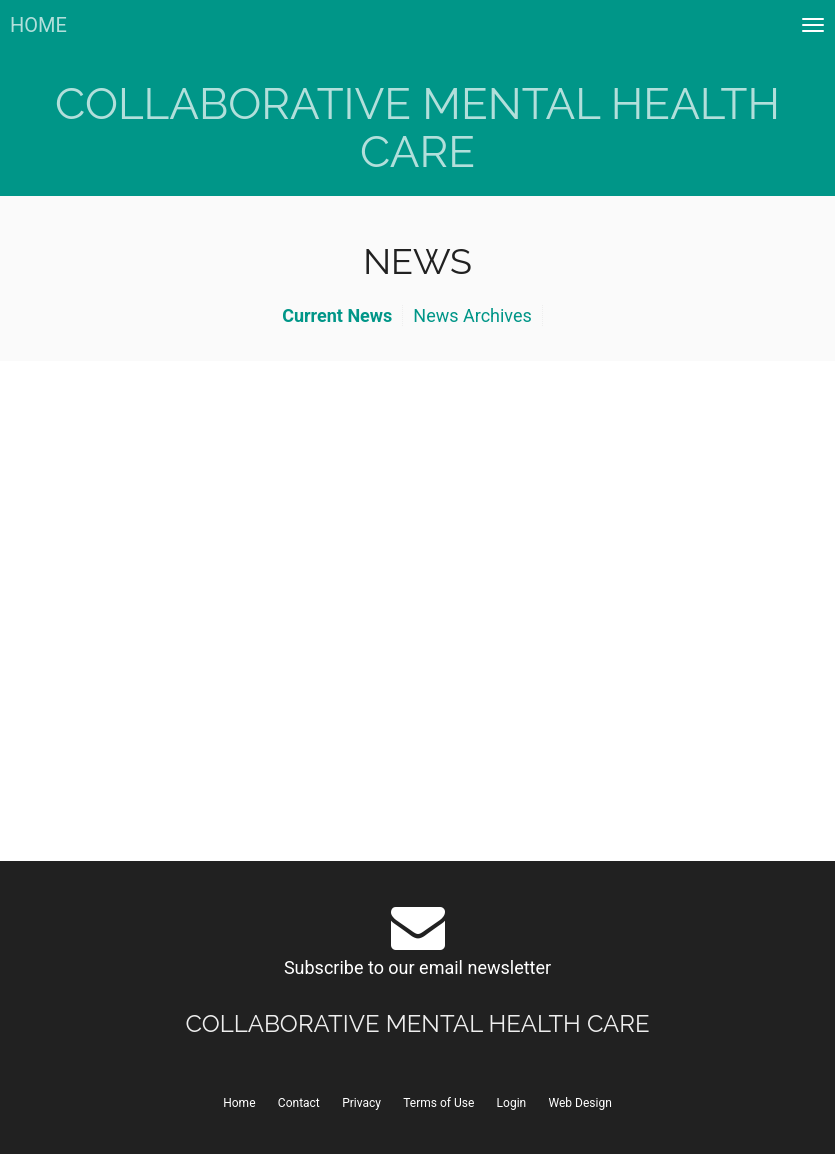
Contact (299, 1103)
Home (239, 1103)
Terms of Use (438, 1103)
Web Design (580, 1103)
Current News (337, 315)
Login (512, 1103)
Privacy (361, 1103)
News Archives (472, 315)
